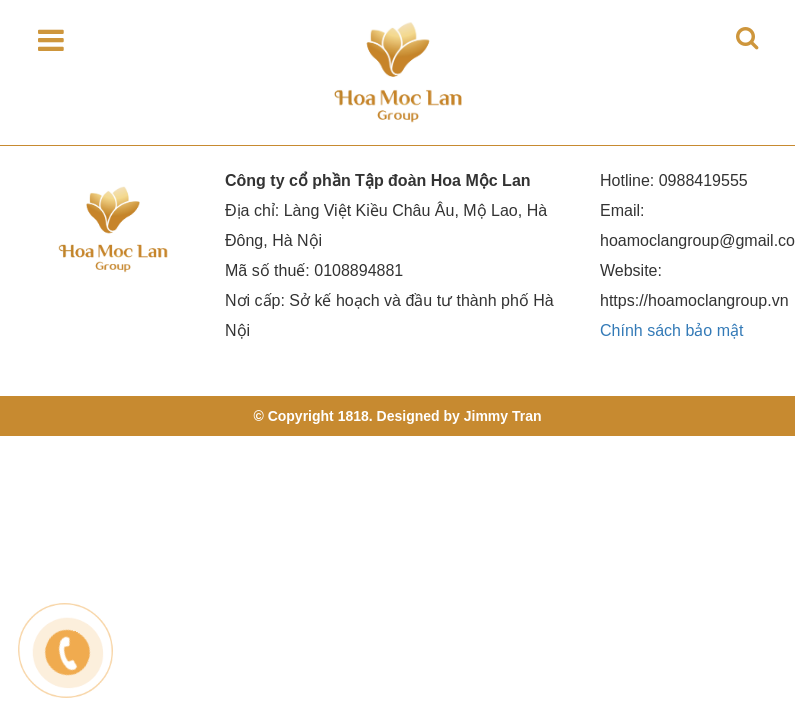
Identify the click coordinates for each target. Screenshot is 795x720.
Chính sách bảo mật (671, 330)
